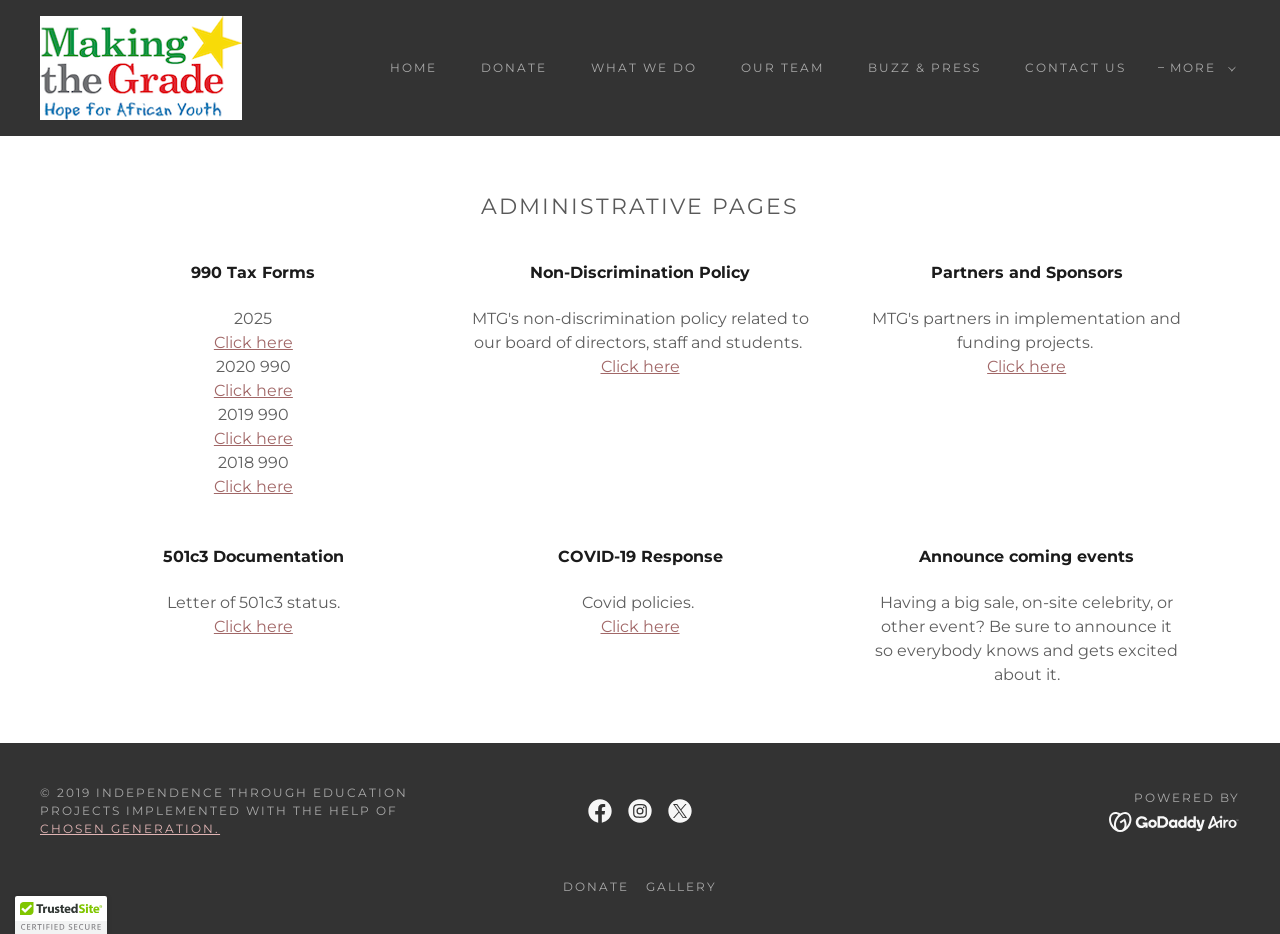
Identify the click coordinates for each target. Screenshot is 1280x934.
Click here (253, 342)
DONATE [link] (514, 67)
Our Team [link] (782, 67)
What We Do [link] (644, 67)
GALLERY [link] (681, 886)
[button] (1199, 68)
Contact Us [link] (1075, 67)
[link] (141, 66)
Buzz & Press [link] (924, 67)
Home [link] (413, 67)
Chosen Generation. (130, 828)
